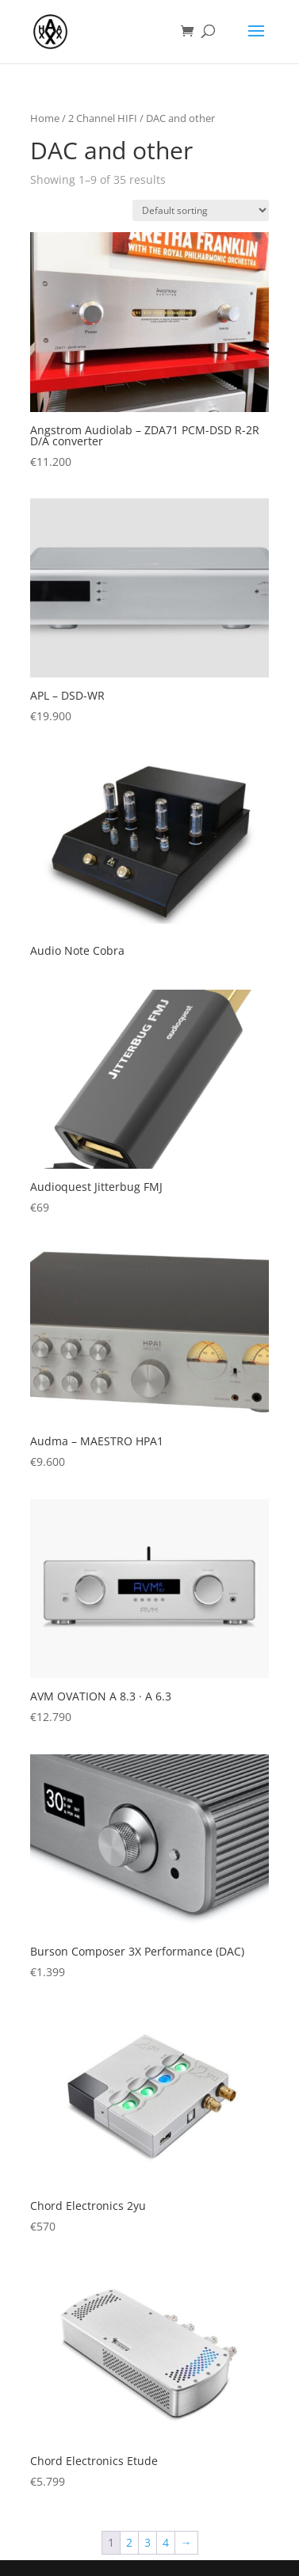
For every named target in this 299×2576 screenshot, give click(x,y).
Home (44, 118)
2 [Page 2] (129, 2542)
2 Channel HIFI (102, 118)
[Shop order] (200, 210)
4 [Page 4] (166, 2542)
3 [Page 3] (147, 2542)
